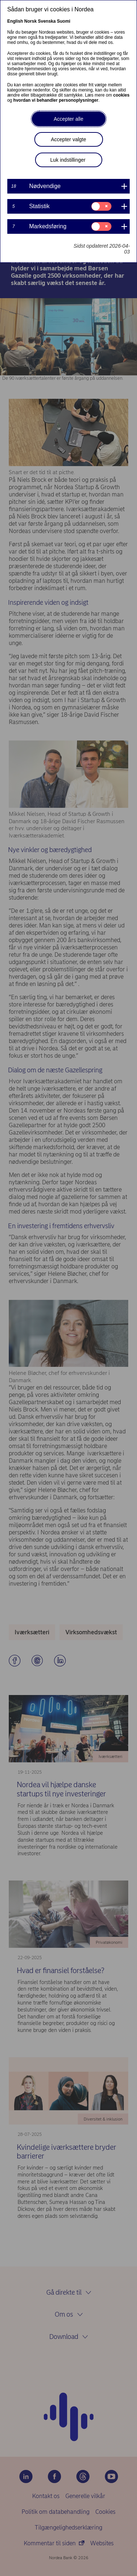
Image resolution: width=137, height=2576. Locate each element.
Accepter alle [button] (68, 119)
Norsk (30, 21)
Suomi (64, 21)
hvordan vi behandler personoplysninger (55, 100)
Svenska (47, 21)
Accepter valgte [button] (68, 139)
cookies (121, 95)
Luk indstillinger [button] (68, 160)
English (15, 21)
